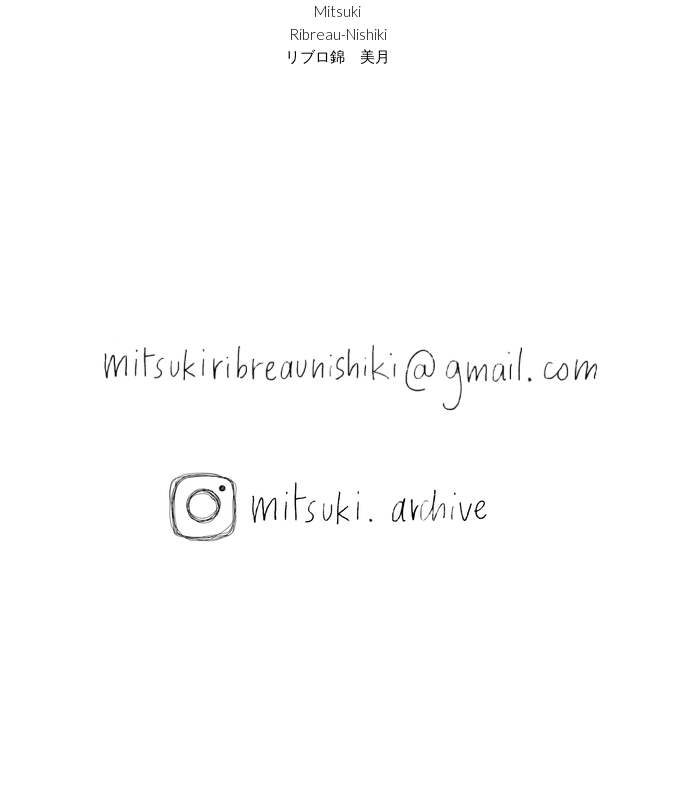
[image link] (337, 509)
